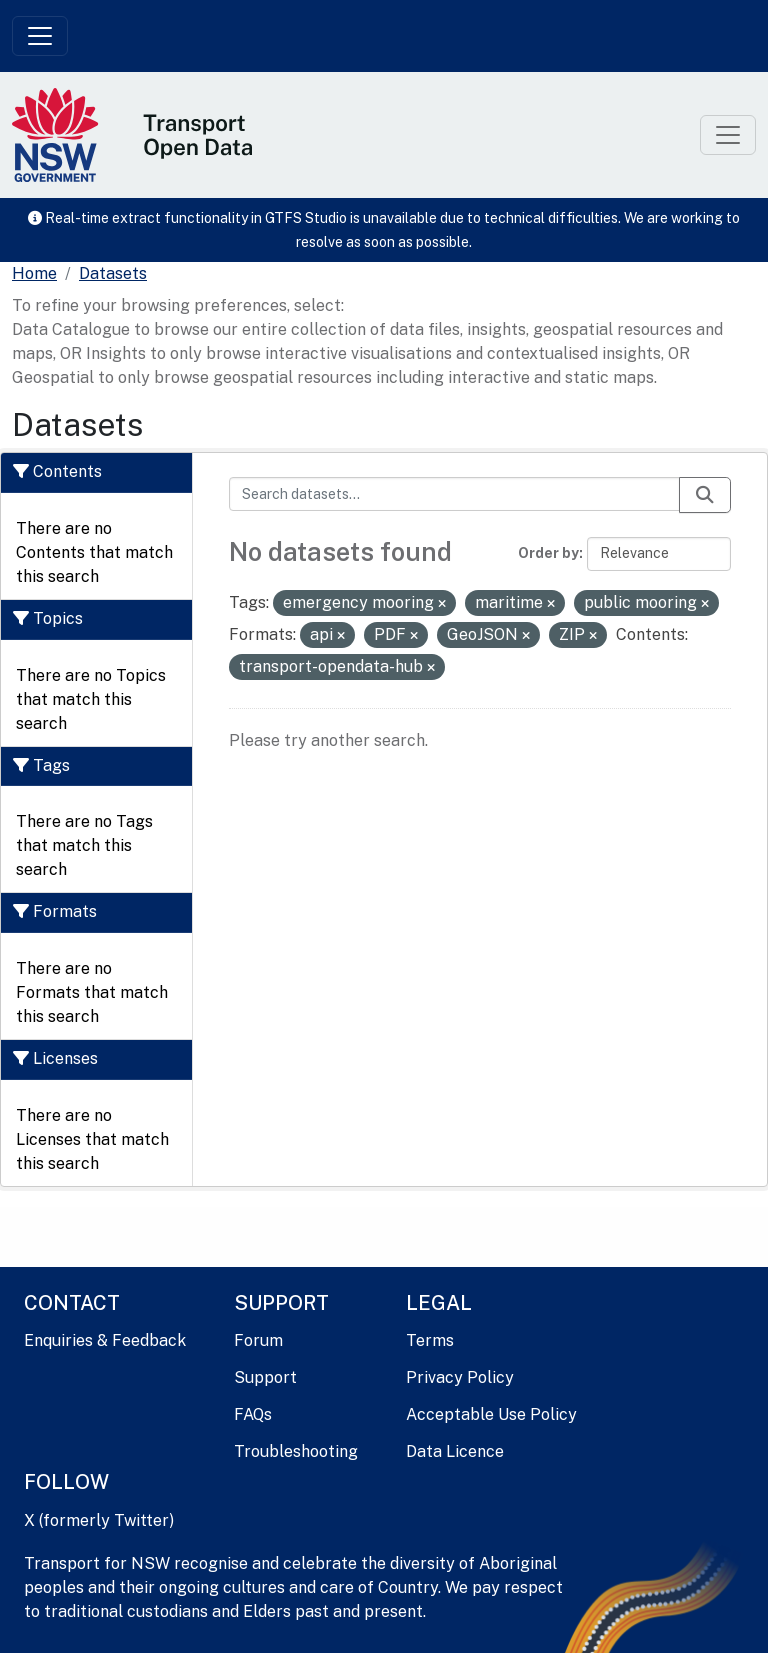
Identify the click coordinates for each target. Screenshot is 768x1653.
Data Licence (455, 1451)
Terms (430, 1340)
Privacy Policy (460, 1377)
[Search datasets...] (455, 494)
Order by (548, 553)
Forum (258, 1340)
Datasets (113, 273)
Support (265, 1377)
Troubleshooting (296, 1451)
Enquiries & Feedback (105, 1340)
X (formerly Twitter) (99, 1520)
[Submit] (705, 495)
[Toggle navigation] (40, 36)
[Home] (34, 274)
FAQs (253, 1414)
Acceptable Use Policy (491, 1414)
